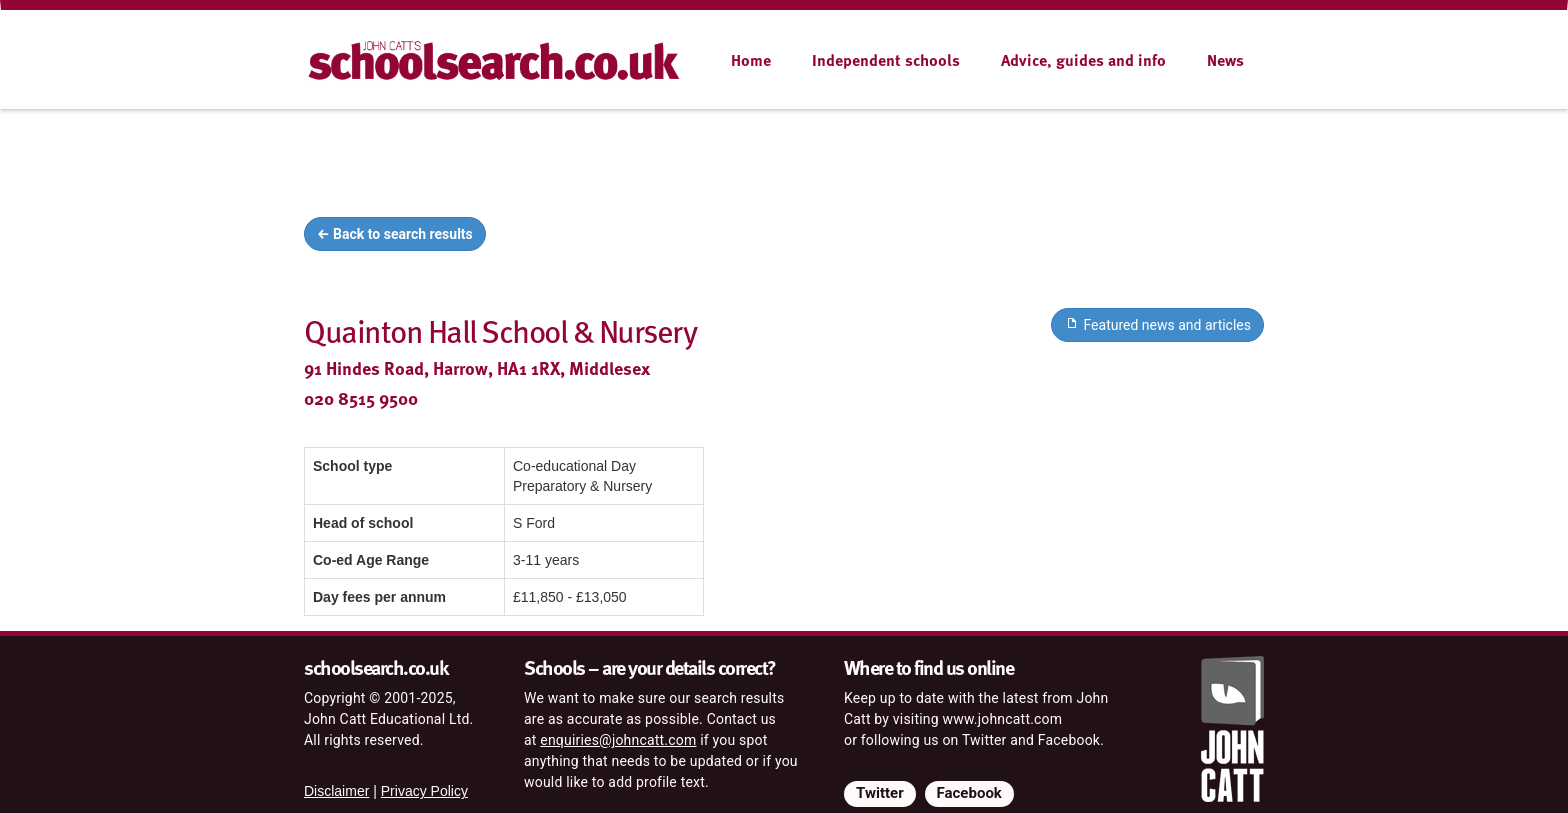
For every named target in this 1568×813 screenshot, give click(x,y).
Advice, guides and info (1083, 60)
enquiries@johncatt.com (618, 740)
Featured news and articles (1157, 324)
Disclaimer (336, 791)
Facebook (969, 793)
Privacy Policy (424, 791)
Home (751, 60)
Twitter (880, 793)
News (1225, 60)
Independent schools (886, 60)
